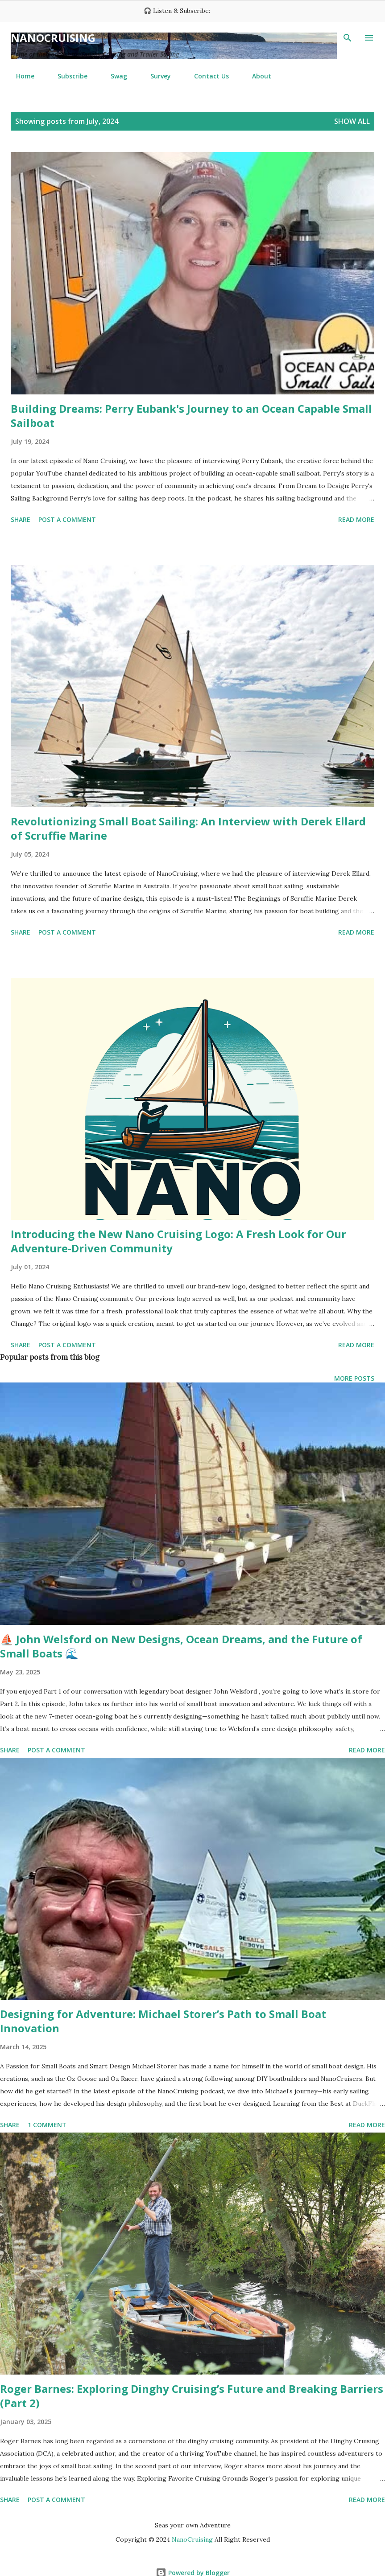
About (256, 76)
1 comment (47, 2125)
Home (20, 76)
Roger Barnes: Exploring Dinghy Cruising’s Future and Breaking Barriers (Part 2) (191, 2395)
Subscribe (67, 76)
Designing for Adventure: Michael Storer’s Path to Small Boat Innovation (163, 2020)
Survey (155, 76)
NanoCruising (53, 37)
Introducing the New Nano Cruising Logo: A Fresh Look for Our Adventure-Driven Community (178, 1240)
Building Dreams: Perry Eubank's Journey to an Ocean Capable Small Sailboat (191, 415)
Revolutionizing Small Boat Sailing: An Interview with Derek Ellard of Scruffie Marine (188, 828)
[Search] (347, 38)
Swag (113, 76)
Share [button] (20, 519)
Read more (356, 519)
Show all (352, 121)
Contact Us (206, 76)
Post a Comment (67, 519)
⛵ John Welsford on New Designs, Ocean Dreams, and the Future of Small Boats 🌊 (181, 1646)
